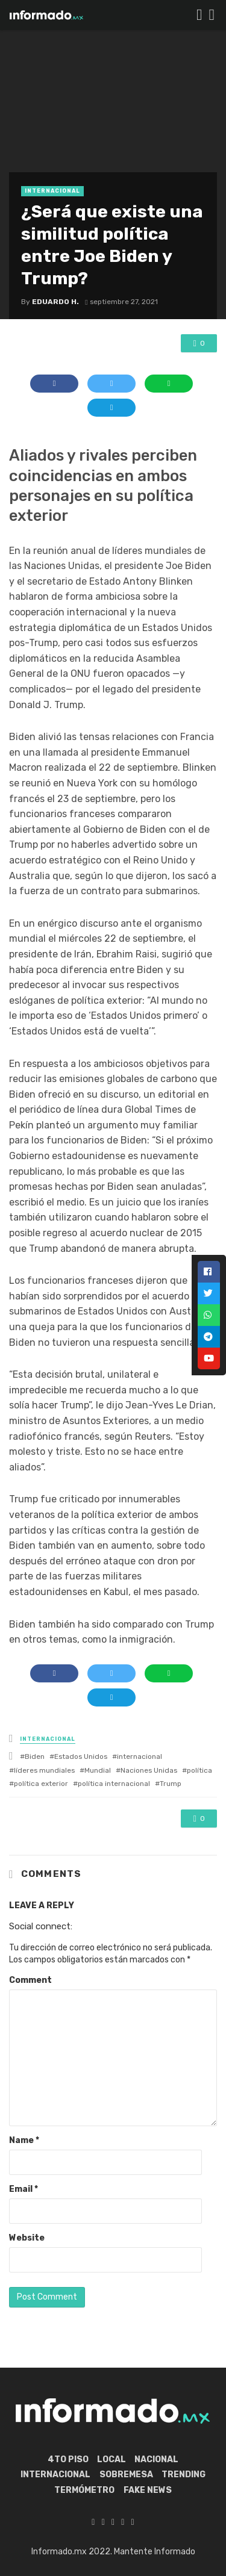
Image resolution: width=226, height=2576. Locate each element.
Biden (35, 1756)
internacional (139, 1756)
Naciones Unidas (149, 1770)
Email (23, 2189)
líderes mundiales (44, 1770)
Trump (170, 1783)
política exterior (41, 1783)
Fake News (148, 2490)
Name (24, 2140)
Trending (184, 2474)
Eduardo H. (55, 301)
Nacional (156, 2459)
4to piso (68, 2459)
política (199, 1770)
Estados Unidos (80, 1756)
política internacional (114, 1783)
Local (111, 2459)
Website (27, 2238)
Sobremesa (126, 2474)
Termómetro (84, 2490)
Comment (30, 1980)
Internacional (52, 191)
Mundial (97, 1770)
